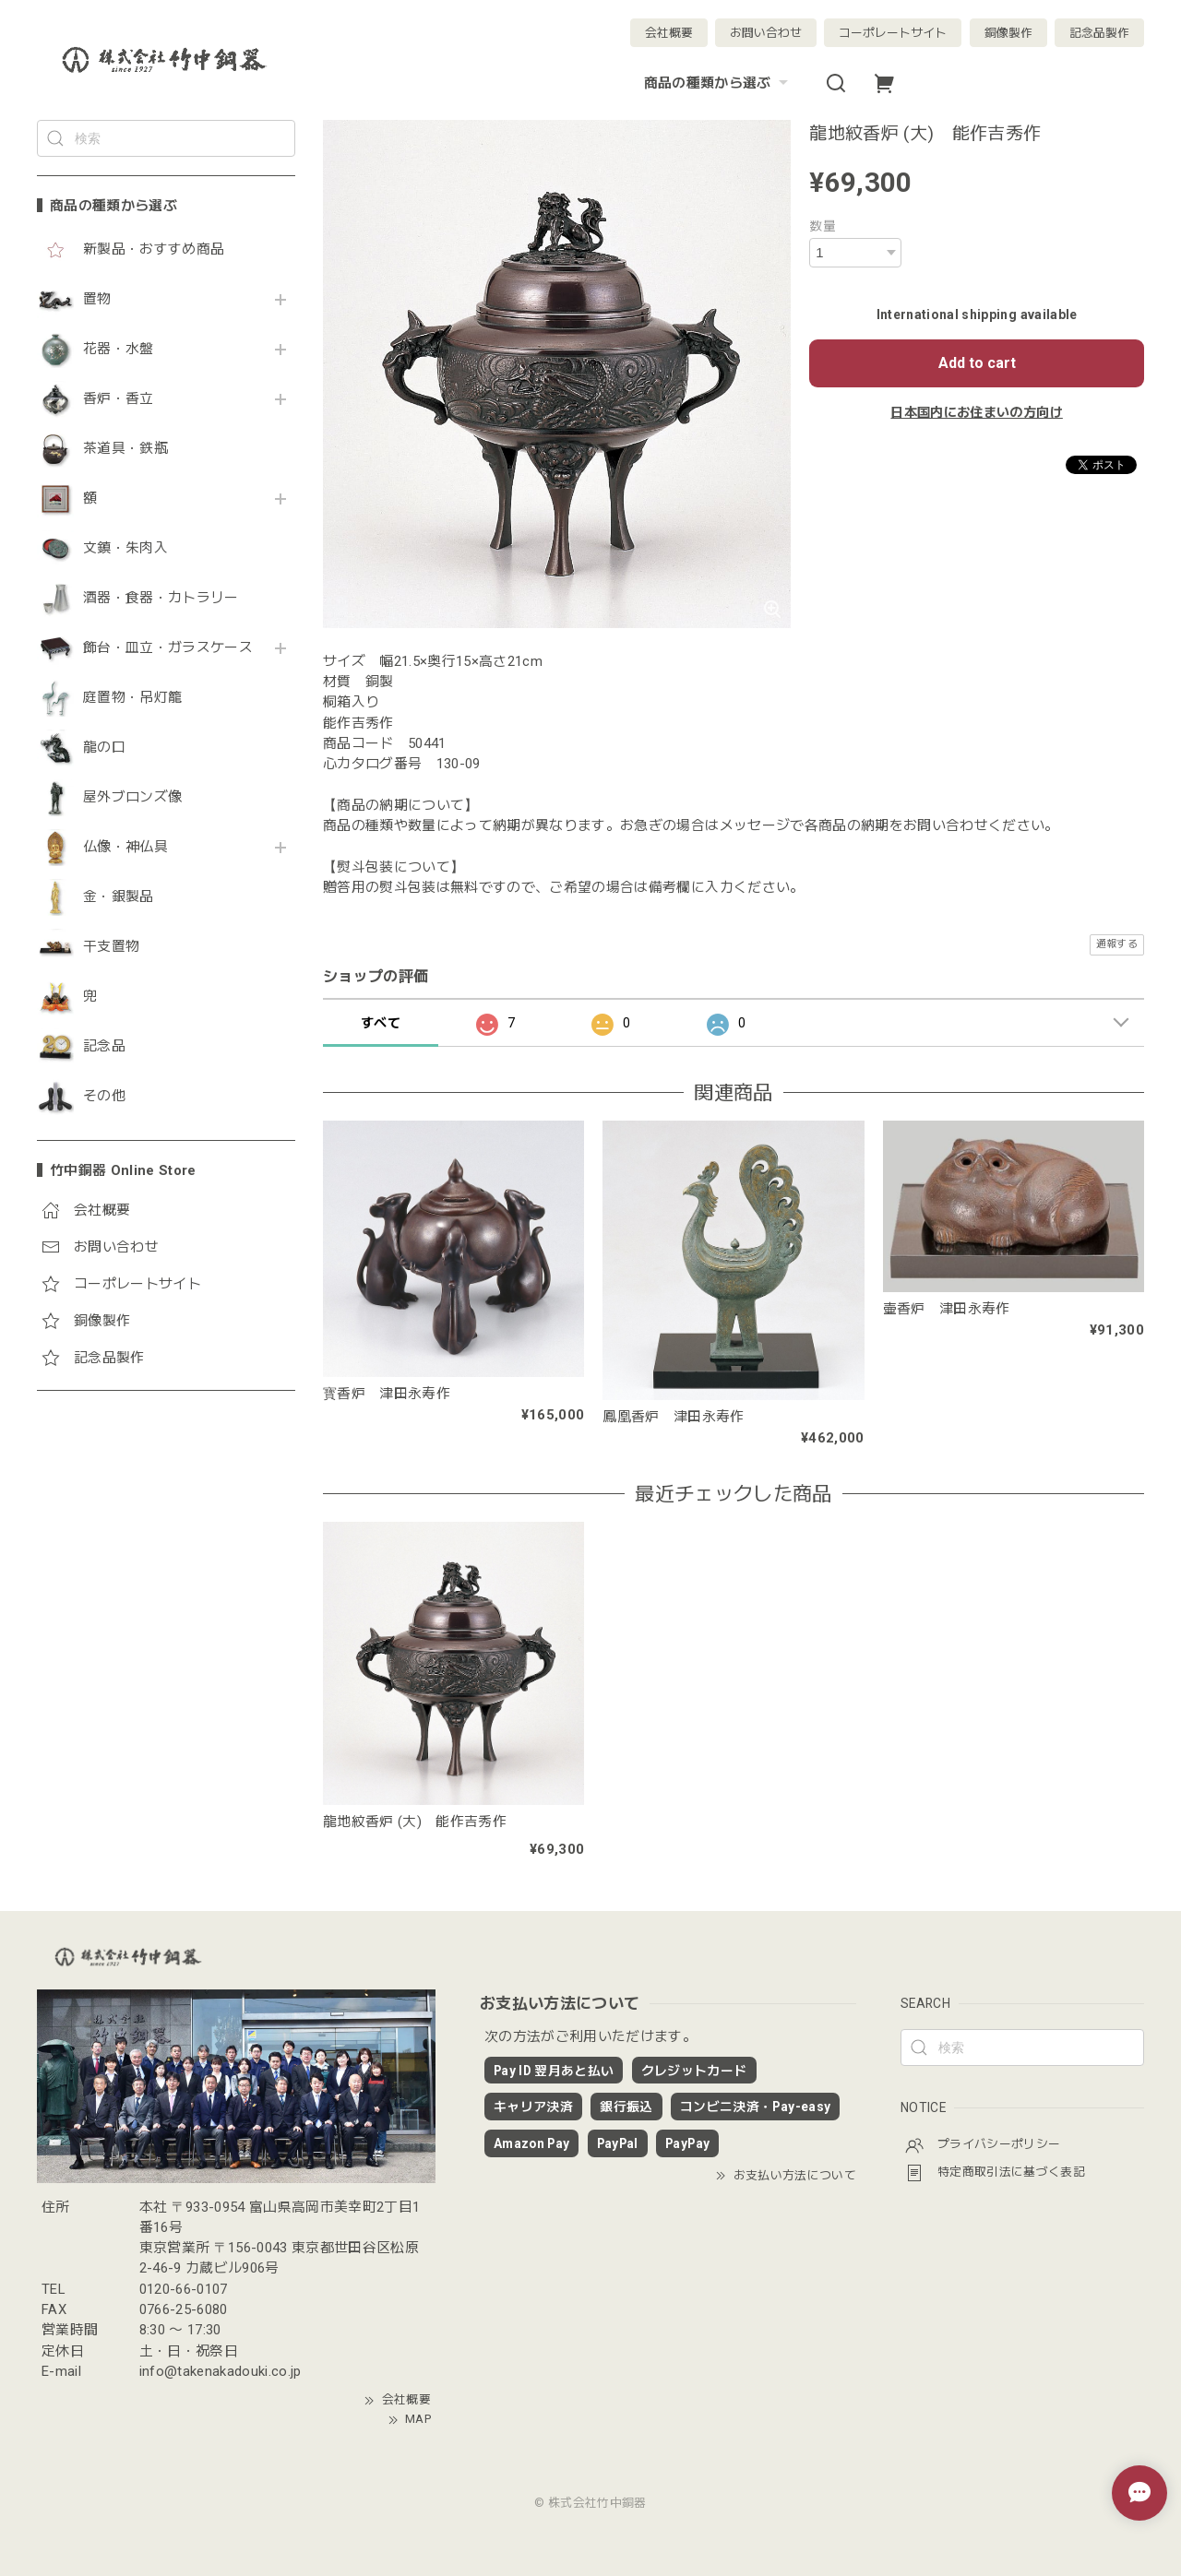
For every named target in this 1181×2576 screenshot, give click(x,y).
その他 (104, 1096)
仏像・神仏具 (125, 847)
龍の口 (104, 747)
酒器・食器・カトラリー (161, 598)
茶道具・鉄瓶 (125, 449)
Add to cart (977, 363)
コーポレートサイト (893, 33)
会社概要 (669, 33)
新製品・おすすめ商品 (153, 249)
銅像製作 (1008, 33)
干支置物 (111, 947)
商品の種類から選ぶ (718, 83)
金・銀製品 (118, 897)
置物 (97, 299)
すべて (380, 1022)
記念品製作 (1099, 33)
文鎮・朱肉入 (125, 548)
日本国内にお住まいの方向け (976, 412)
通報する (1117, 944)
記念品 (104, 1046)
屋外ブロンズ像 (132, 797)
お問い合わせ (766, 33)
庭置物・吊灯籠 (132, 698)
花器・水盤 (118, 349)
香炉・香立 (118, 399)
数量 (822, 226)
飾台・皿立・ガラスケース (168, 648)
